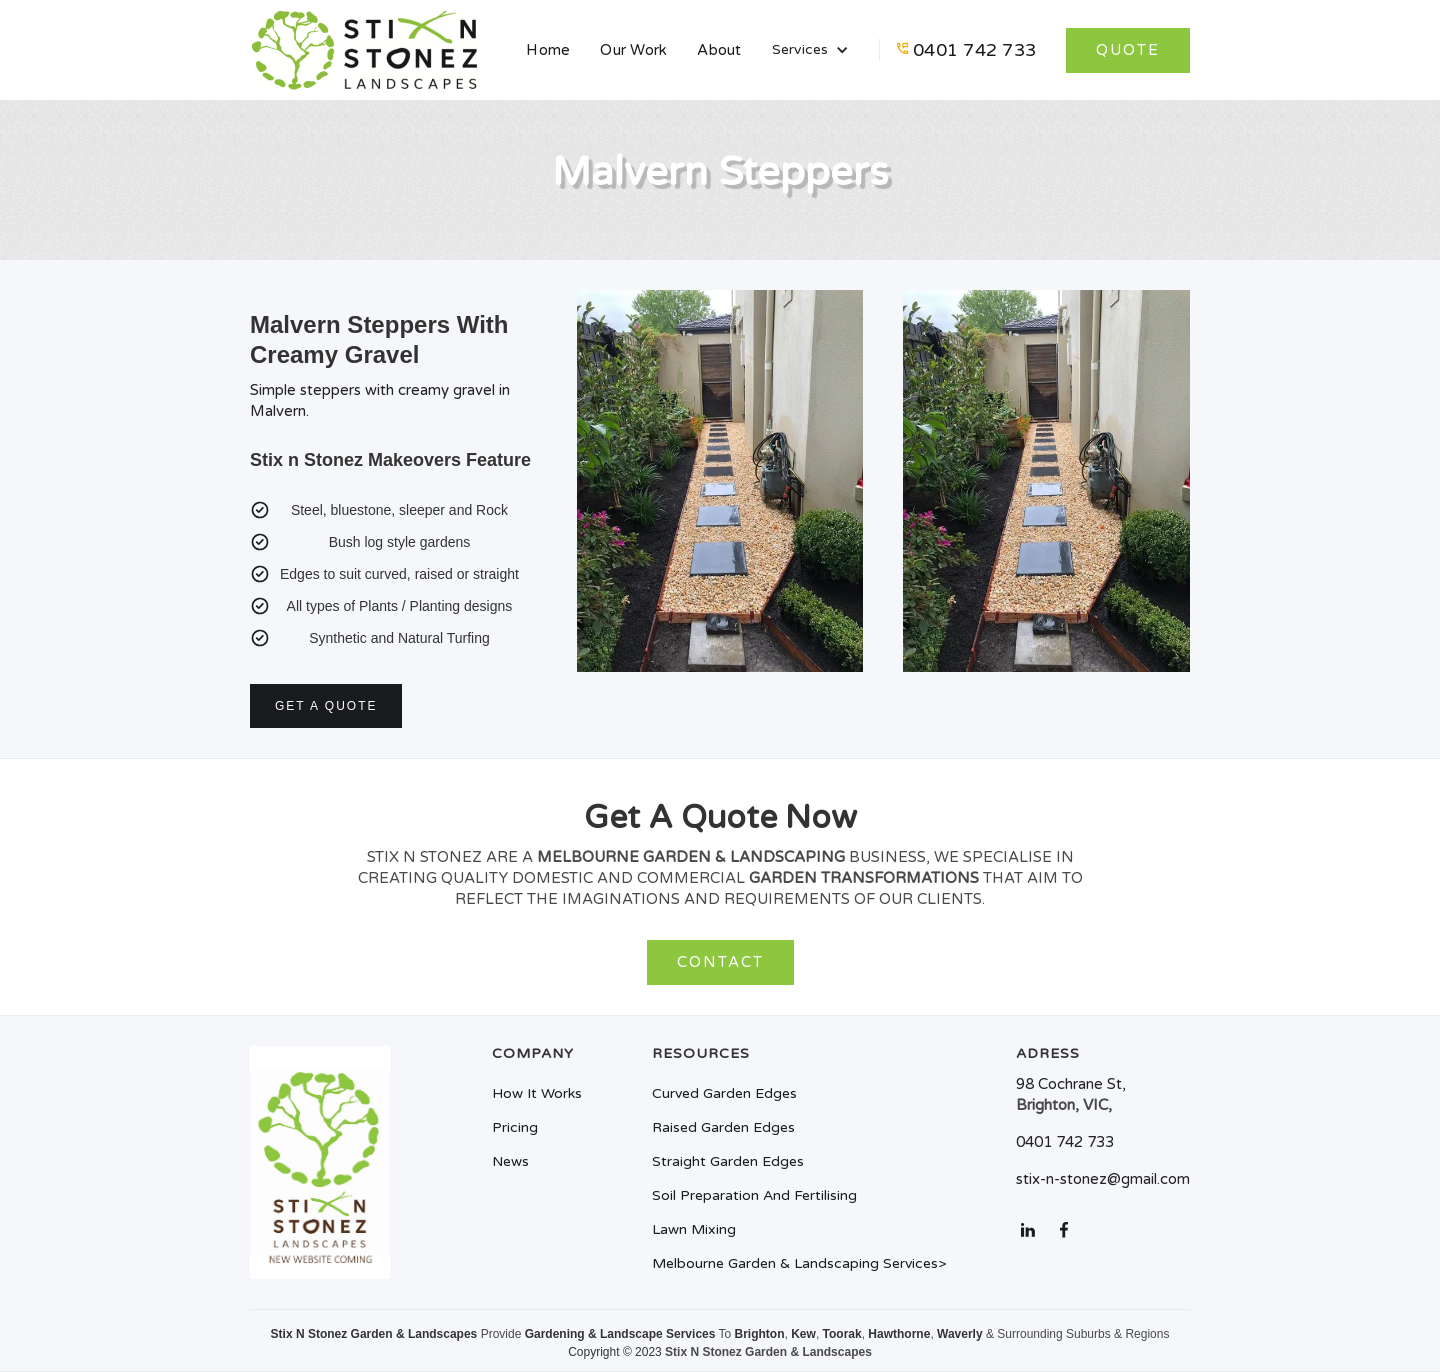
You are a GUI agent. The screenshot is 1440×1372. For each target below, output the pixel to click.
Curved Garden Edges (724, 1094)
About (719, 50)
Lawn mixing (694, 1230)
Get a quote (326, 706)
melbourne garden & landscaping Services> (799, 1264)
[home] (365, 50)
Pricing (515, 1128)
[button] (810, 50)
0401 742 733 (974, 50)
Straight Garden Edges (728, 1162)
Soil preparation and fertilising (754, 1196)
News (510, 1162)
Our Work (633, 50)
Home (548, 50)
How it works (537, 1094)
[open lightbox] (720, 491)
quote (1128, 50)
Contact (720, 962)
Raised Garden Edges (723, 1128)
